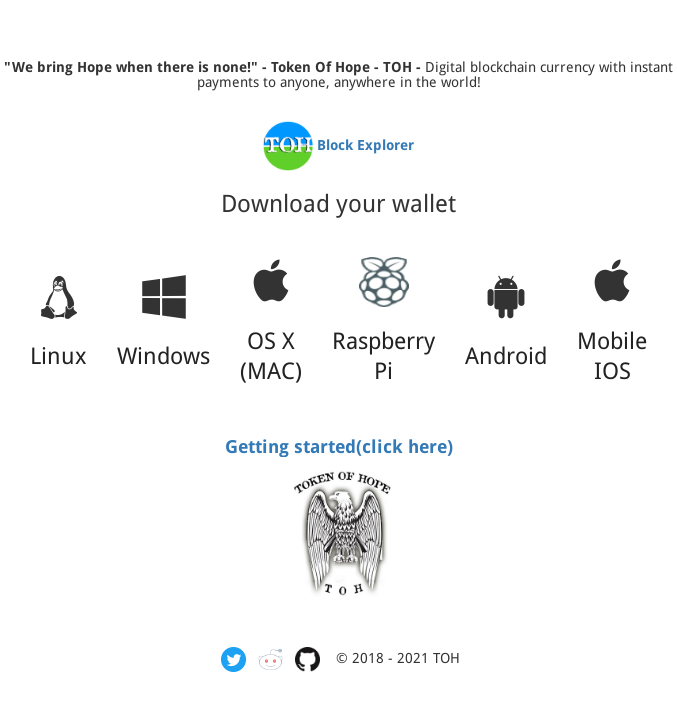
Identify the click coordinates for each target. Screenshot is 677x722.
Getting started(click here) (339, 446)
